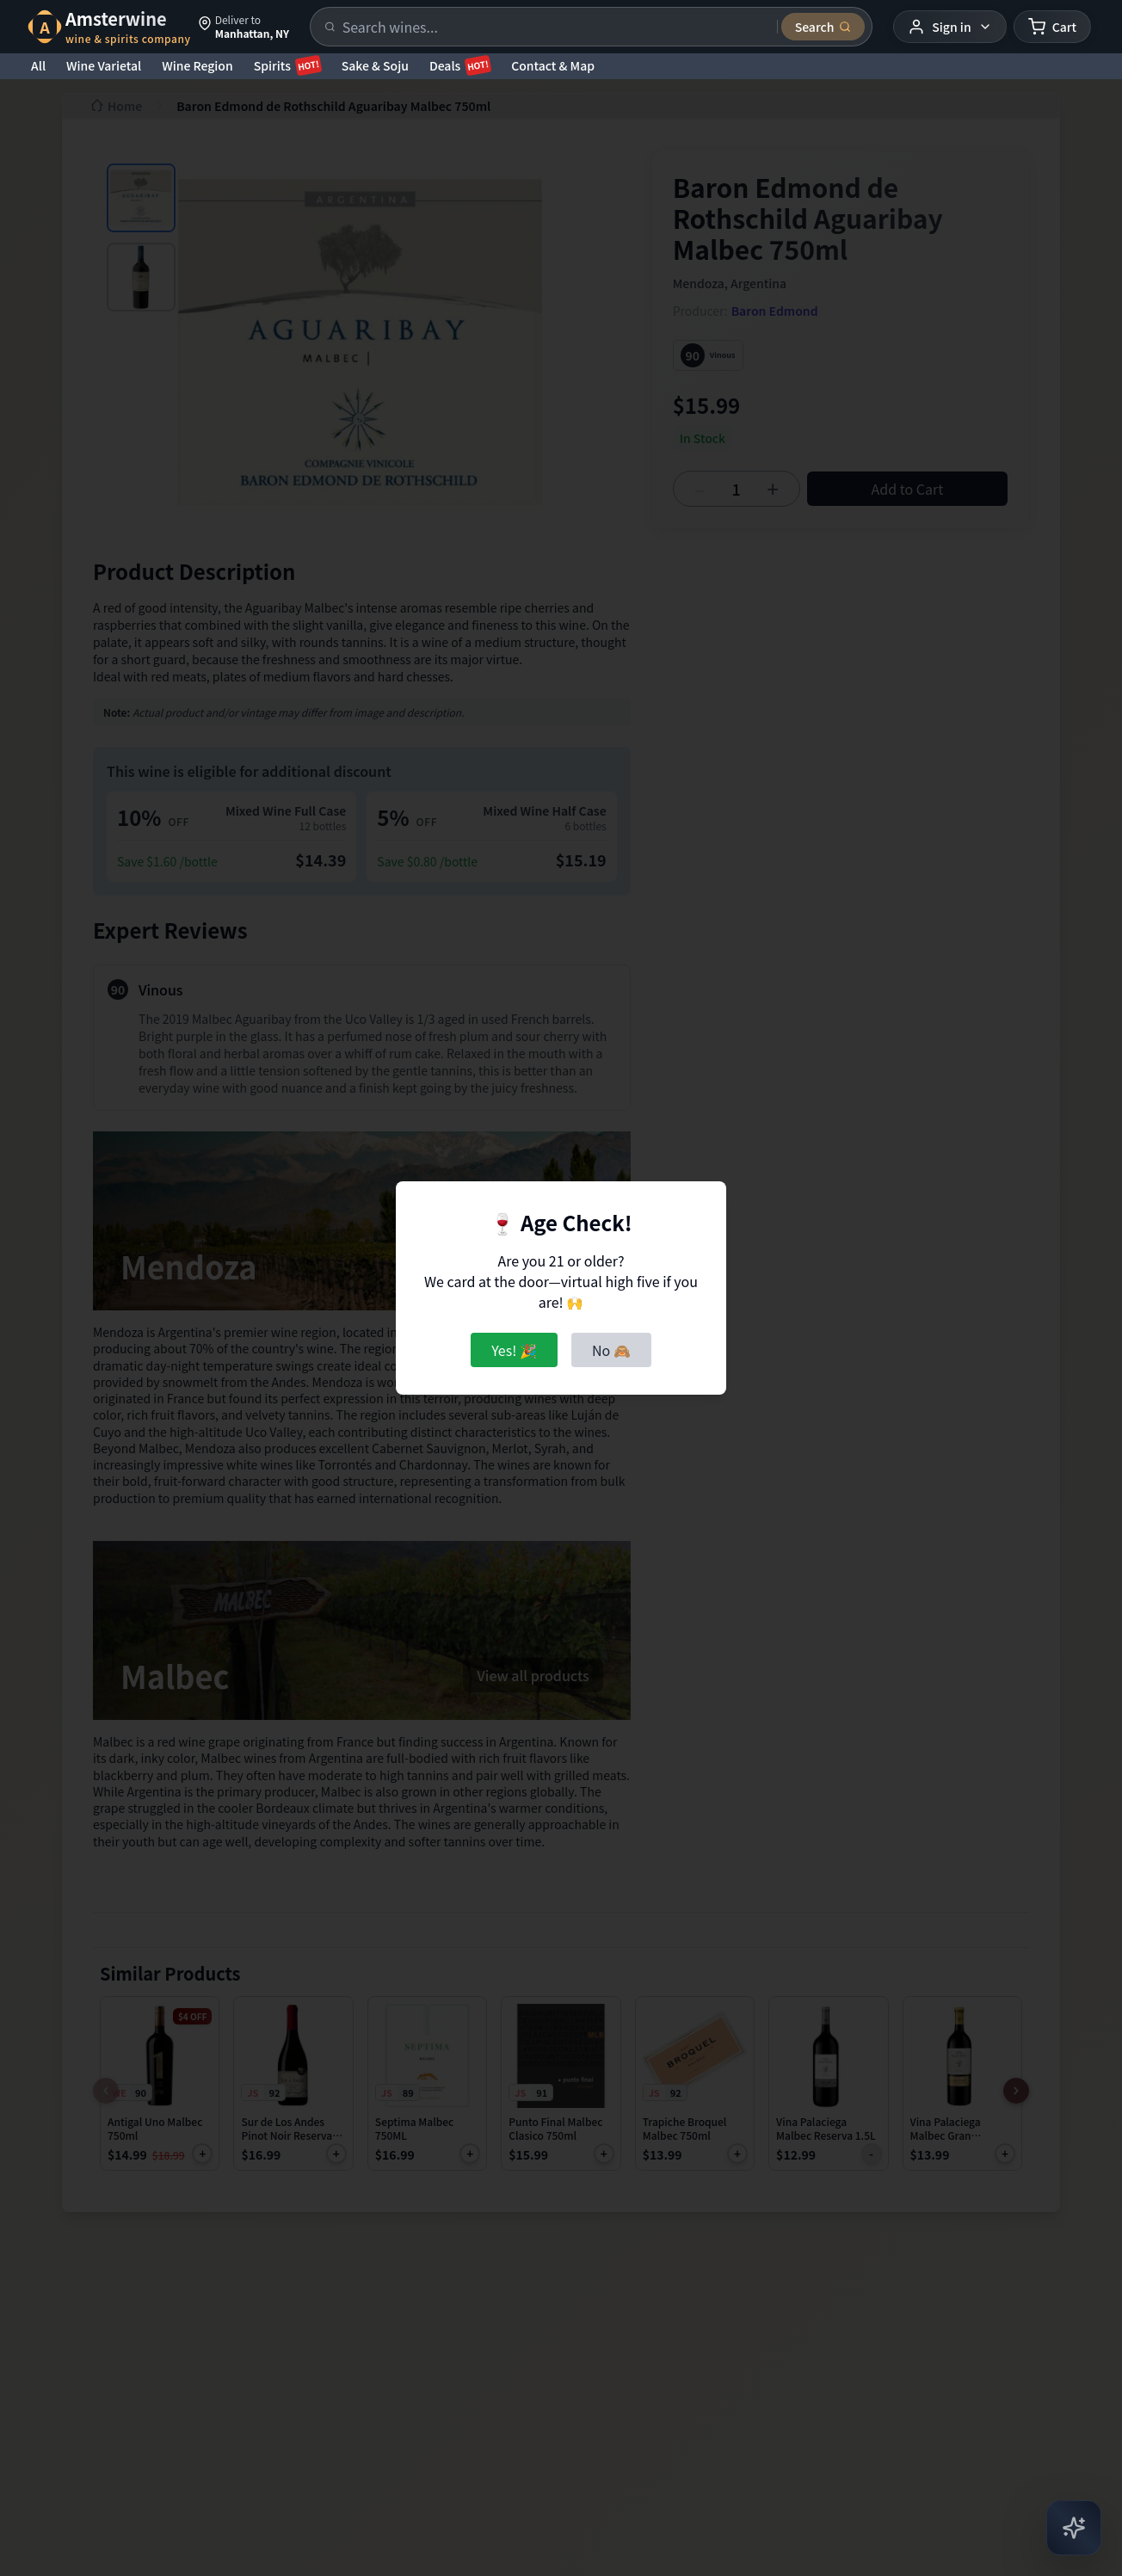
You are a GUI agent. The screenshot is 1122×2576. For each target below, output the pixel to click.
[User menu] (949, 26)
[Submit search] (823, 26)
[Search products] (555, 27)
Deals (459, 65)
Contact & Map (553, 65)
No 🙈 (611, 1350)
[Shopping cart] (1052, 26)
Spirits (287, 65)
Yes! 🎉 (514, 1350)
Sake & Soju (375, 65)
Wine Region (197, 65)
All (38, 65)
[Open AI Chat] (1073, 2527)
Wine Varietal (103, 65)
